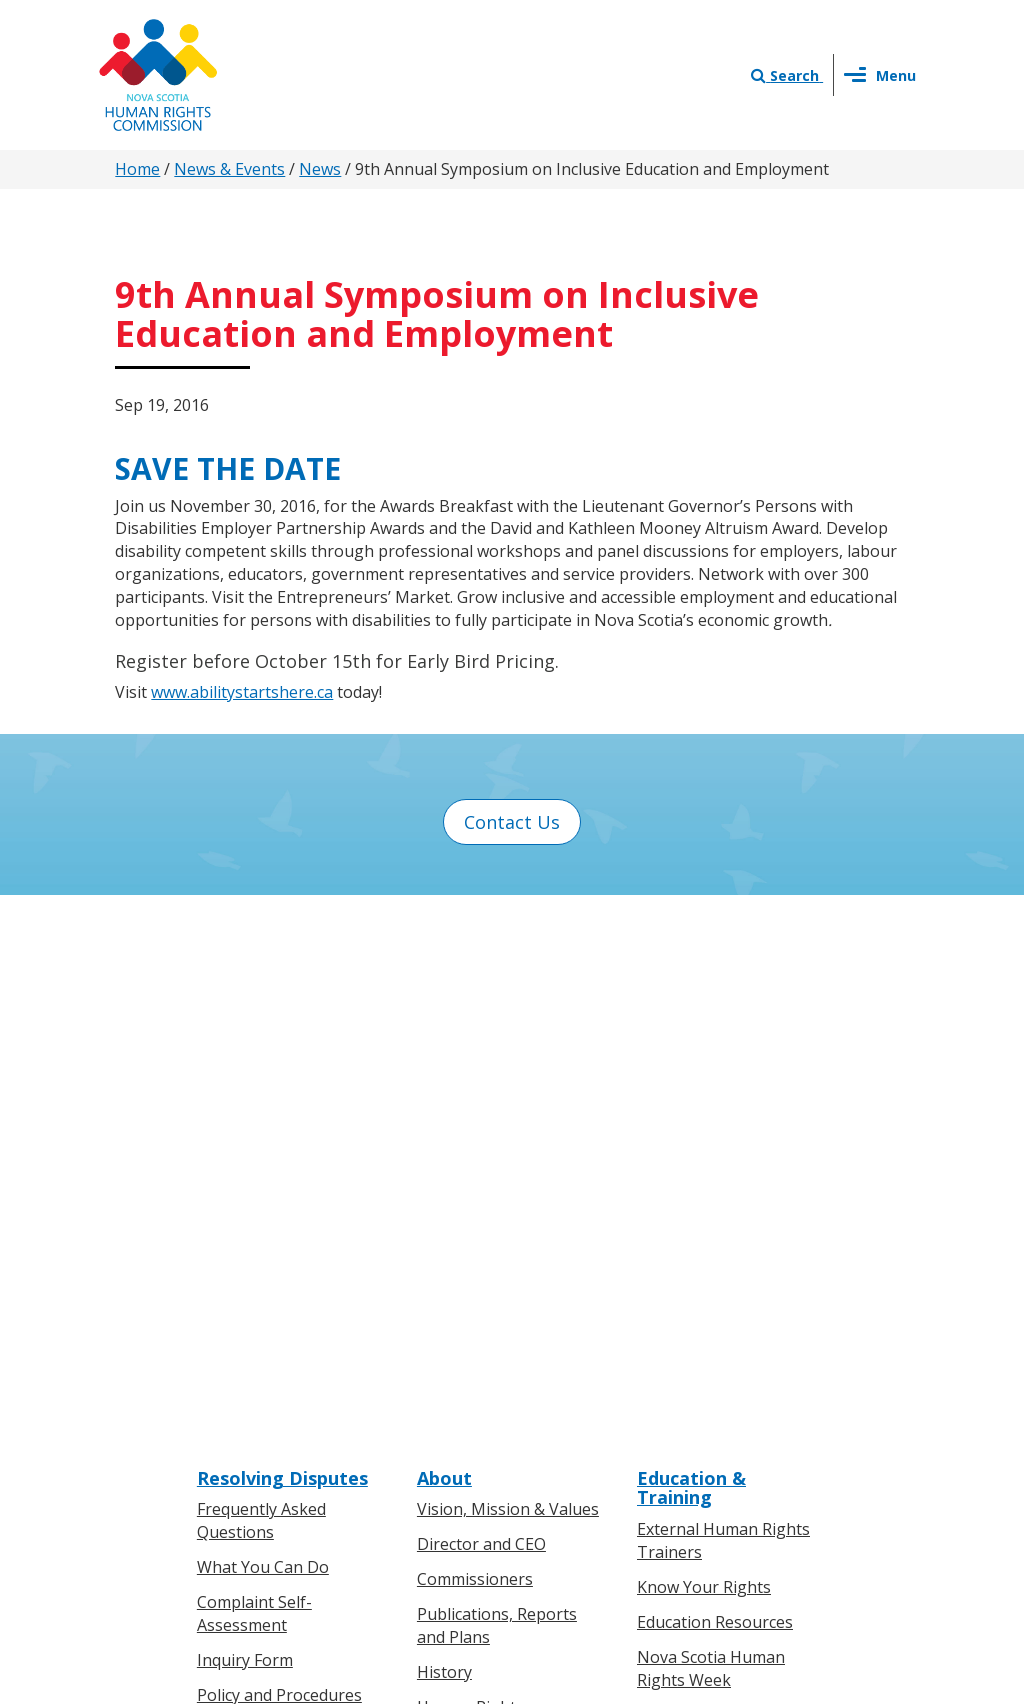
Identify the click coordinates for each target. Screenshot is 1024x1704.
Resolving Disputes (282, 944)
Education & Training (691, 954)
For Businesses (254, 1393)
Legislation (238, 1428)
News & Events (229, 169)
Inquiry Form (245, 1126)
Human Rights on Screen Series (730, 1192)
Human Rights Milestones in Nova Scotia (489, 1196)
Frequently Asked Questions (261, 987)
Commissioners (475, 1046)
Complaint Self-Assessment (254, 1080)
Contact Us (512, 822)
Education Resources (715, 1088)
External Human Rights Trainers (723, 1007)
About (444, 944)
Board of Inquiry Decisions (258, 1242)
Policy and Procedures (279, 1161)
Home (137, 169)
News (320, 169)
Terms (673, 1492)
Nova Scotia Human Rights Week (711, 1134)
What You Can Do (263, 1034)
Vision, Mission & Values (508, 976)
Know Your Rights (704, 1054)
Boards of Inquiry (262, 1196)
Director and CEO (481, 1011)
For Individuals (251, 1358)
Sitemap (745, 1492)
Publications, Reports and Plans (497, 1092)
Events (442, 1428)
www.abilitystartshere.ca (242, 692)
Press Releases (473, 1358)
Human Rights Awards (500, 1254)
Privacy (605, 1492)
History (444, 1138)
